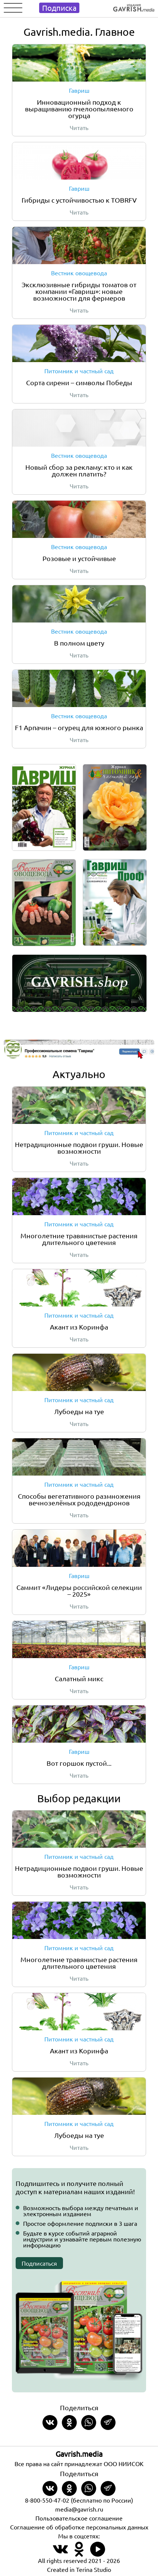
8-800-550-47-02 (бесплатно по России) (79, 2500)
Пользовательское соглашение (79, 2518)
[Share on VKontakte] (50, 2422)
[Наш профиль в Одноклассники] (79, 2553)
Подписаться (39, 2263)
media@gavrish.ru (79, 2509)
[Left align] (133, 6)
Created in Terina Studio (79, 2569)
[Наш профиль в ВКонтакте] (60, 2553)
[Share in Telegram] (108, 2422)
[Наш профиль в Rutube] (97, 2553)
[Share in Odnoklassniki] (69, 2422)
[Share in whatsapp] (89, 2422)
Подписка (59, 7)
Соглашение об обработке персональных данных (79, 2527)
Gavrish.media (79, 2453)
